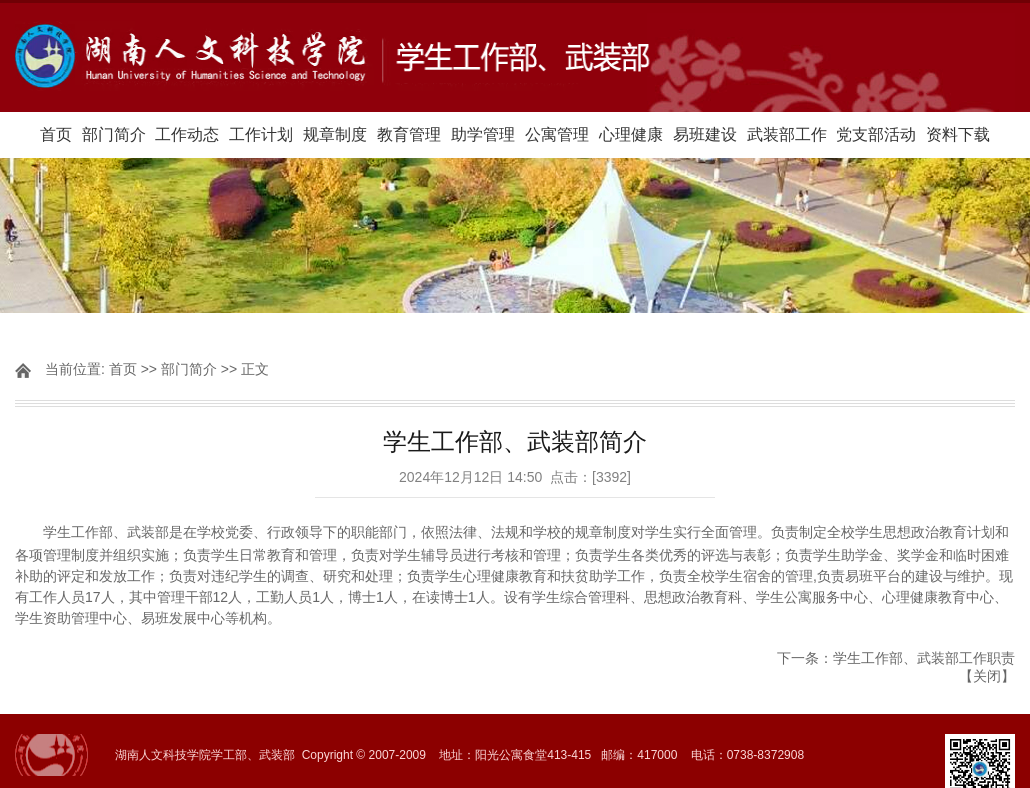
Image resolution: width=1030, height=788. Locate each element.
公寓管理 (557, 134)
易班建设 (705, 134)
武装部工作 (787, 134)
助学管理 (483, 134)
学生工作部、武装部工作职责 (924, 658)
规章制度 (335, 134)
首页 (56, 134)
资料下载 (958, 134)
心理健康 (631, 134)
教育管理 (409, 134)
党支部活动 (876, 134)
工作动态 (187, 134)
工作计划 (261, 134)
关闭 (987, 676)
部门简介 (114, 134)
